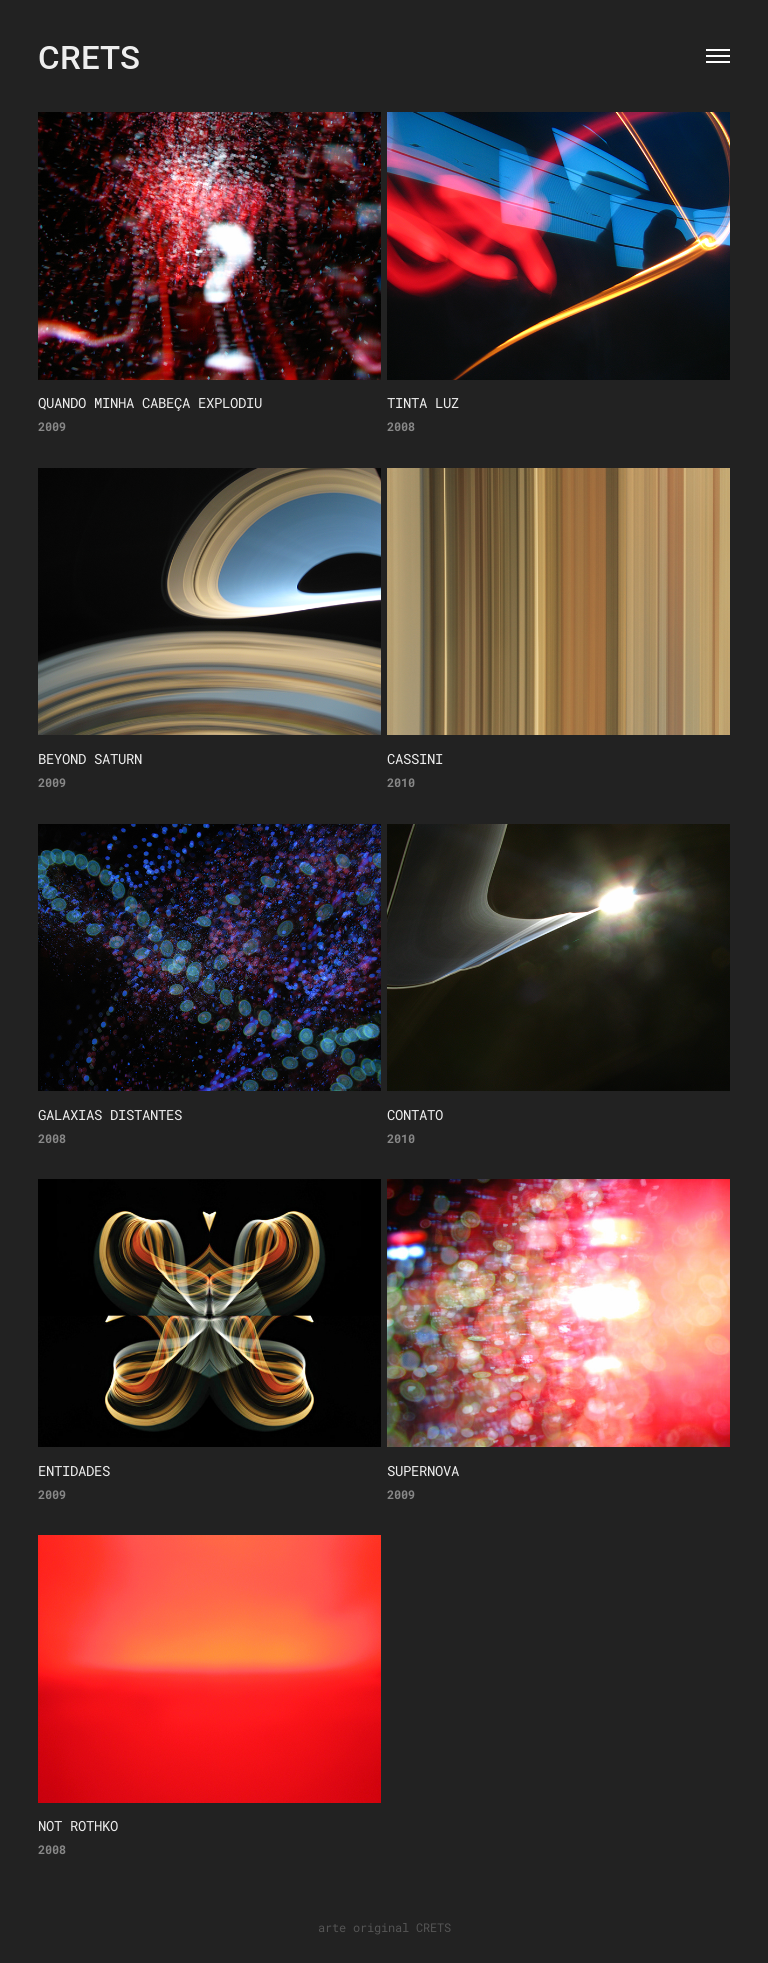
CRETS (89, 56)
